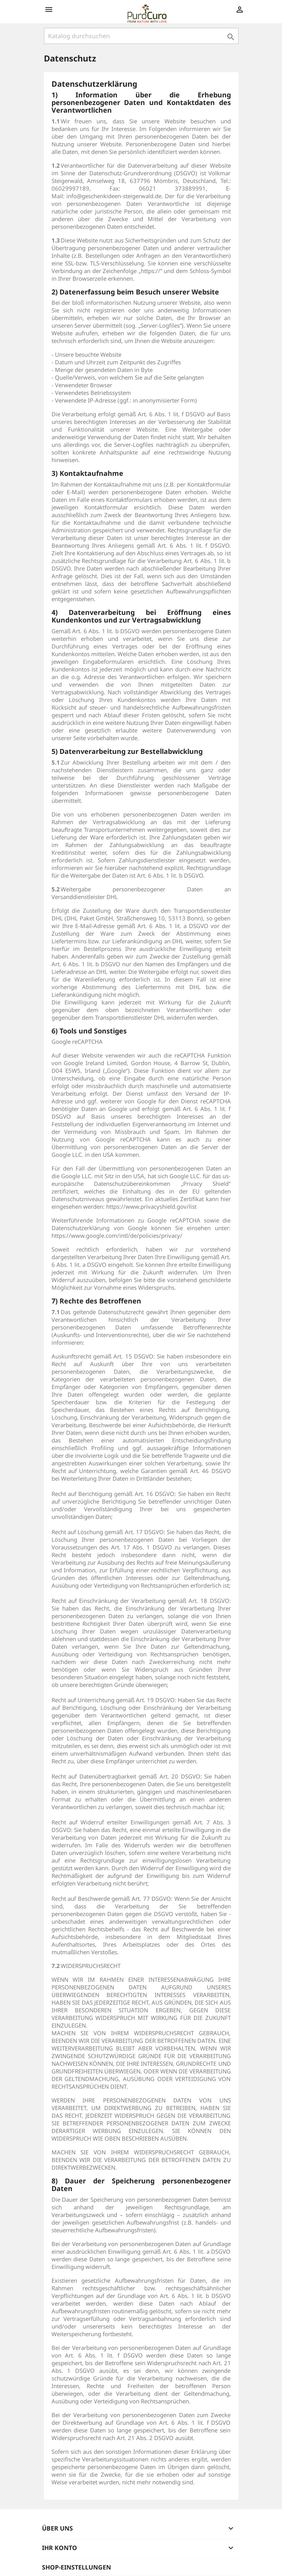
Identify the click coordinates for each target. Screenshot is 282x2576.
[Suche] (141, 36)
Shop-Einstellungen (76, 2567)
